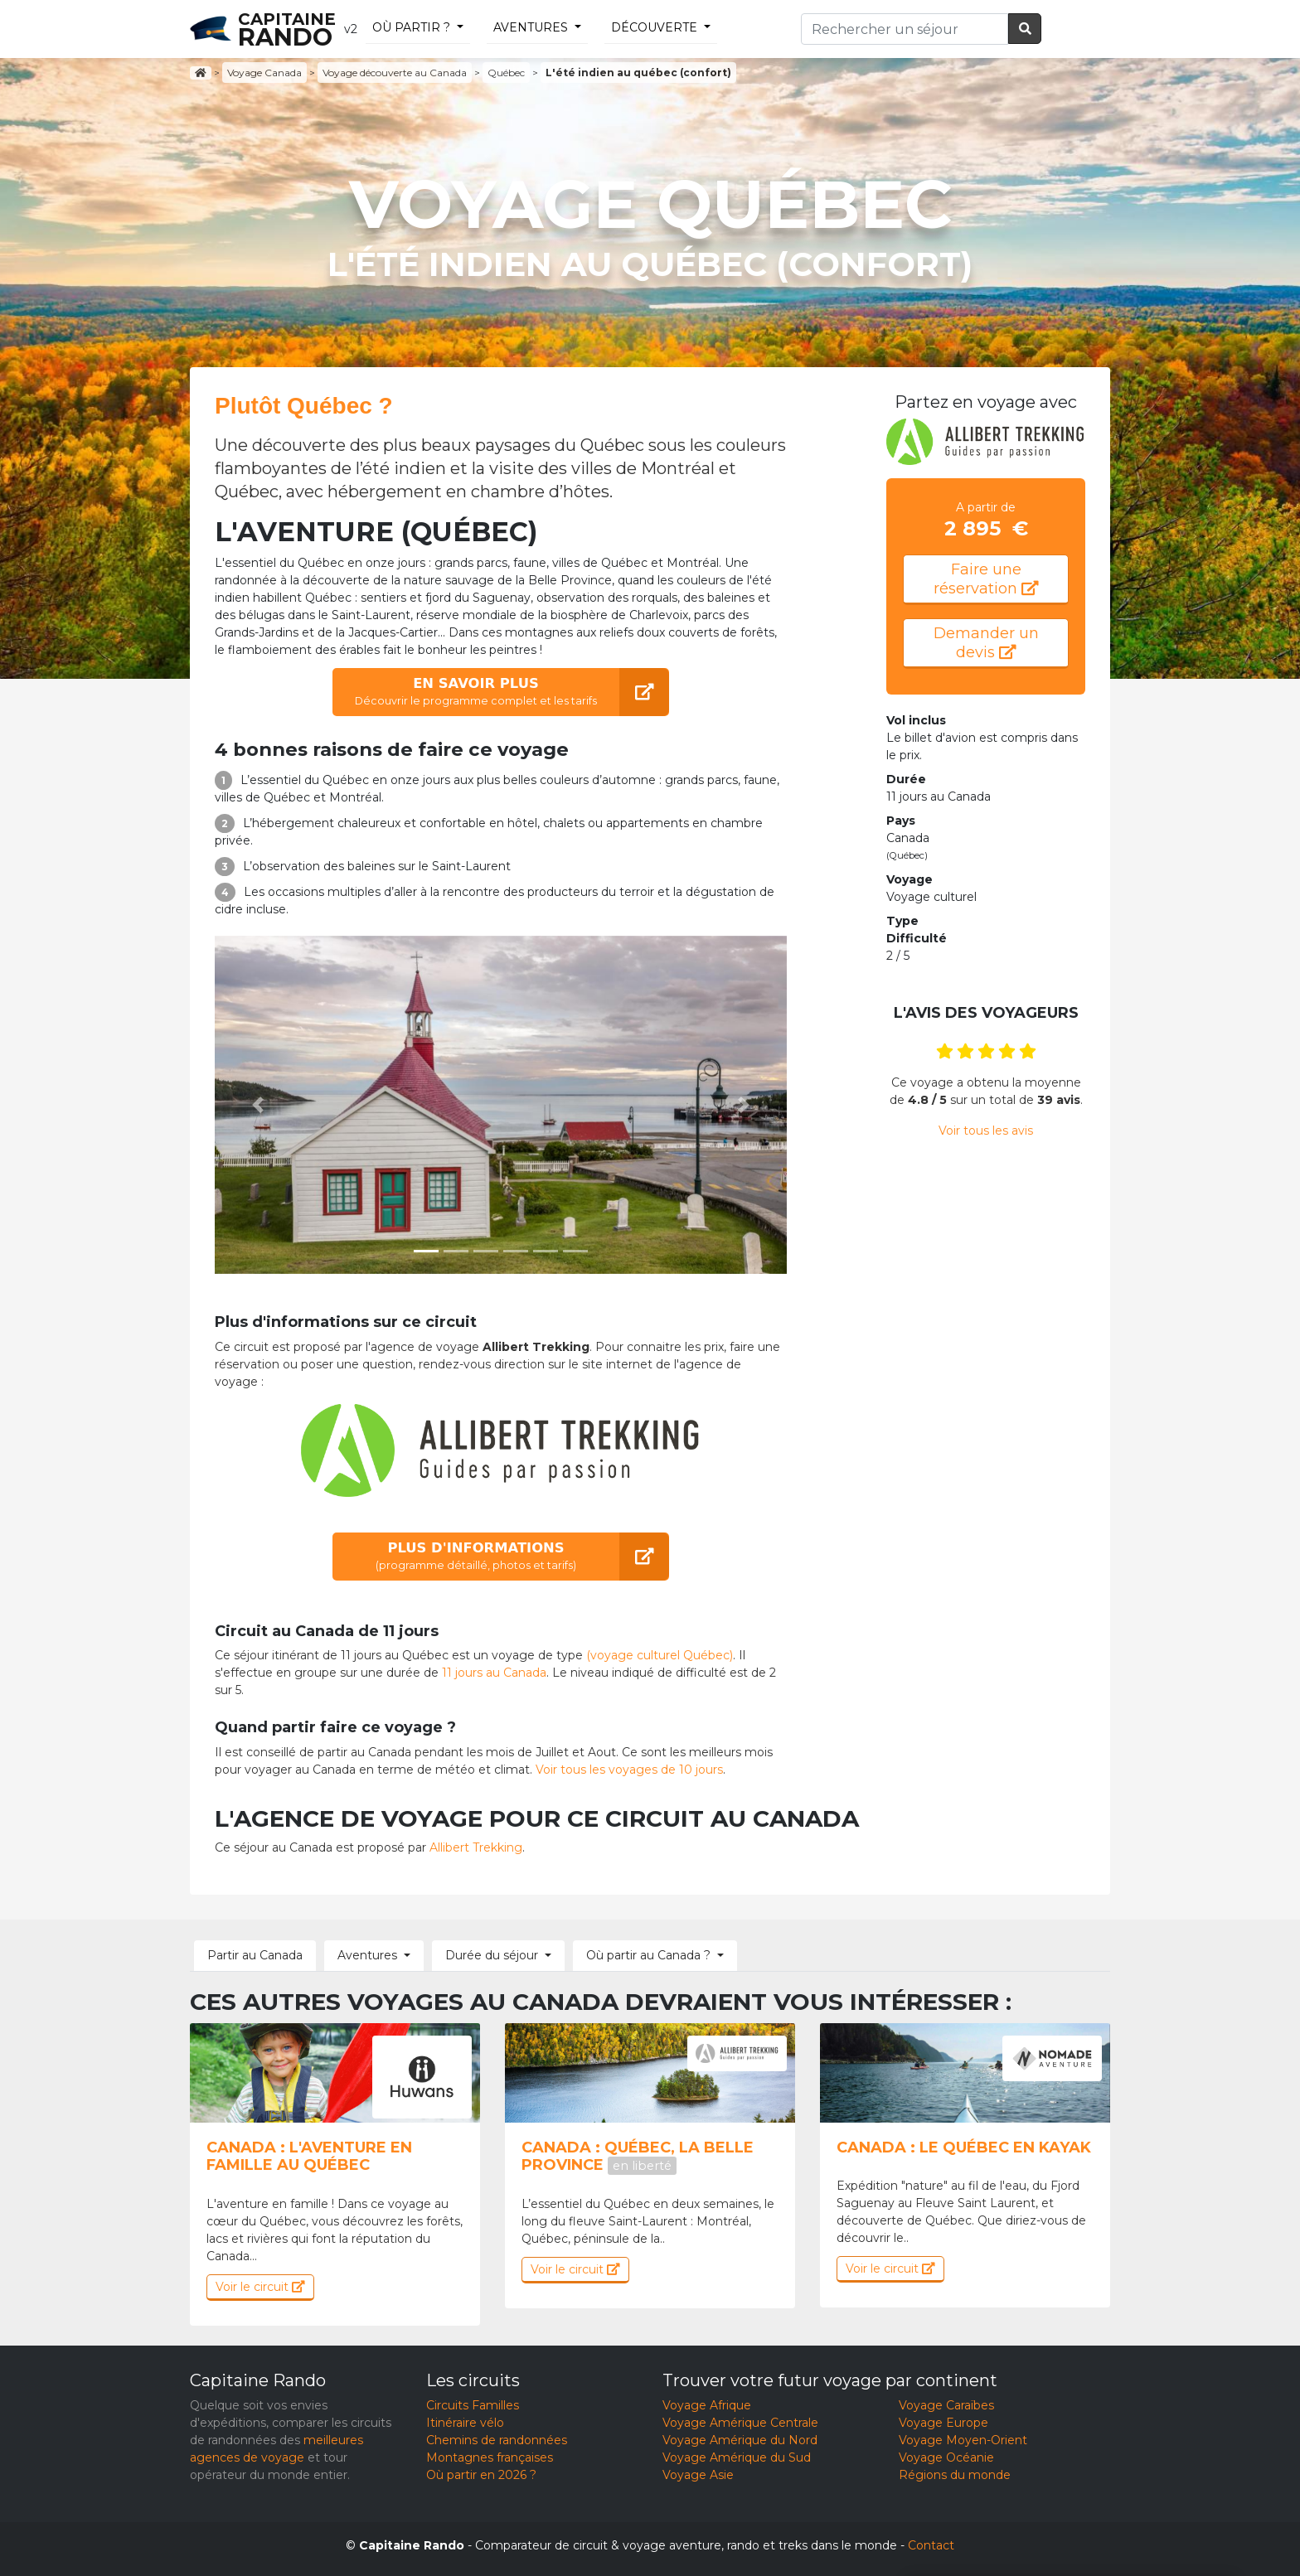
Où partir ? (411, 27)
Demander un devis (986, 642)
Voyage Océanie (946, 2457)
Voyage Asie (698, 2474)
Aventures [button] (367, 1955)
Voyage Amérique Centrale (740, 2422)
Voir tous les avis (986, 1130)
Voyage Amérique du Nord (739, 2440)
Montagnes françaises (489, 2457)
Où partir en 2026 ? (481, 2474)
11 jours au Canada (494, 1672)
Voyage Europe (943, 2422)
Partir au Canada (255, 1955)
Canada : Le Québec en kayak (964, 2147)
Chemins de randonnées (496, 2440)
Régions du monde (955, 2474)
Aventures (530, 27)
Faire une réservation (986, 578)
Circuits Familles (472, 2405)
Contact (931, 2545)
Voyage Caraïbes (946, 2405)
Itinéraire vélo (465, 2422)
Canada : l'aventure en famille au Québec (309, 2156)
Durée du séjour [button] (491, 1955)
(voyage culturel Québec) (659, 1655)
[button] (258, 1105)
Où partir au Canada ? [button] (648, 1955)
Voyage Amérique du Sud (736, 2457)
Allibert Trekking (475, 1847)
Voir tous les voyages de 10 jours (629, 1769)
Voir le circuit (260, 2286)
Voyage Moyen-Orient (963, 2440)
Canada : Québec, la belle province (637, 2156)
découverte (654, 27)
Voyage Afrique (706, 2405)
